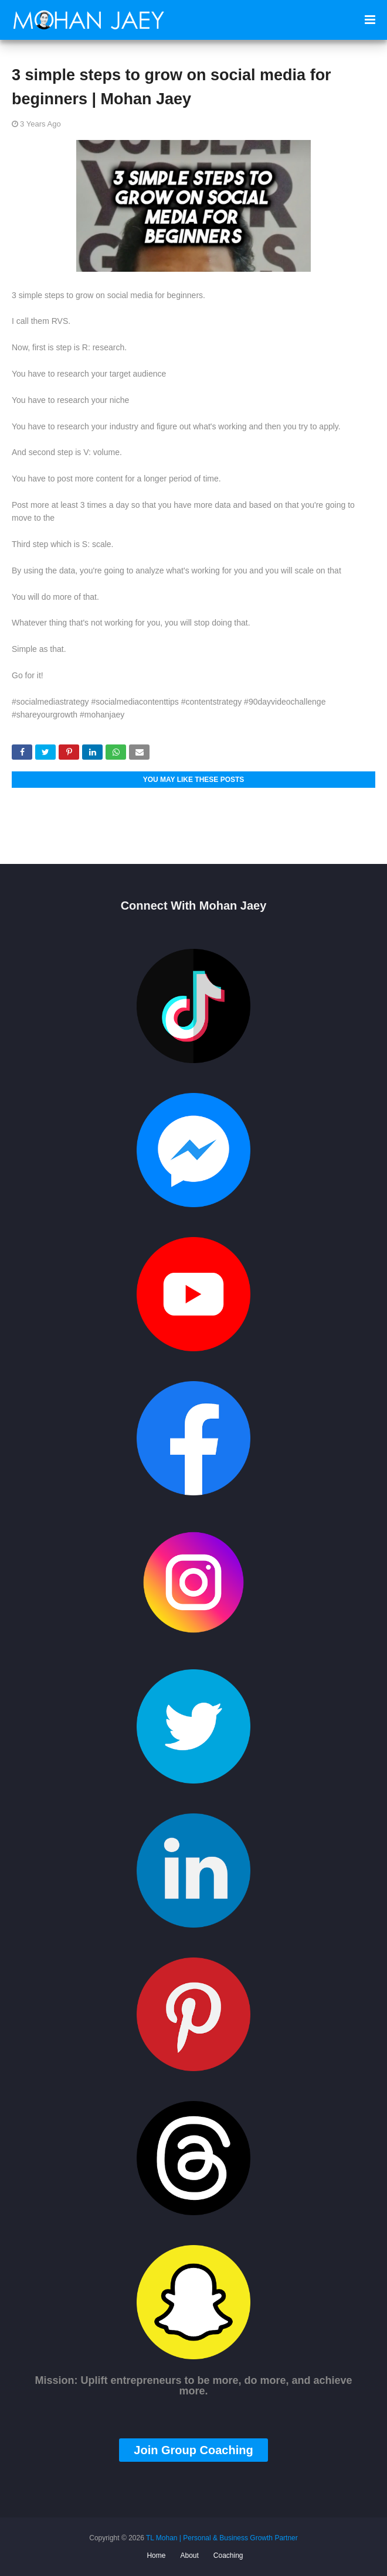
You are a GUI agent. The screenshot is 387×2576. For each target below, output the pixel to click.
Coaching (228, 2555)
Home (156, 2555)
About (189, 2555)
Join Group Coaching (193, 2450)
